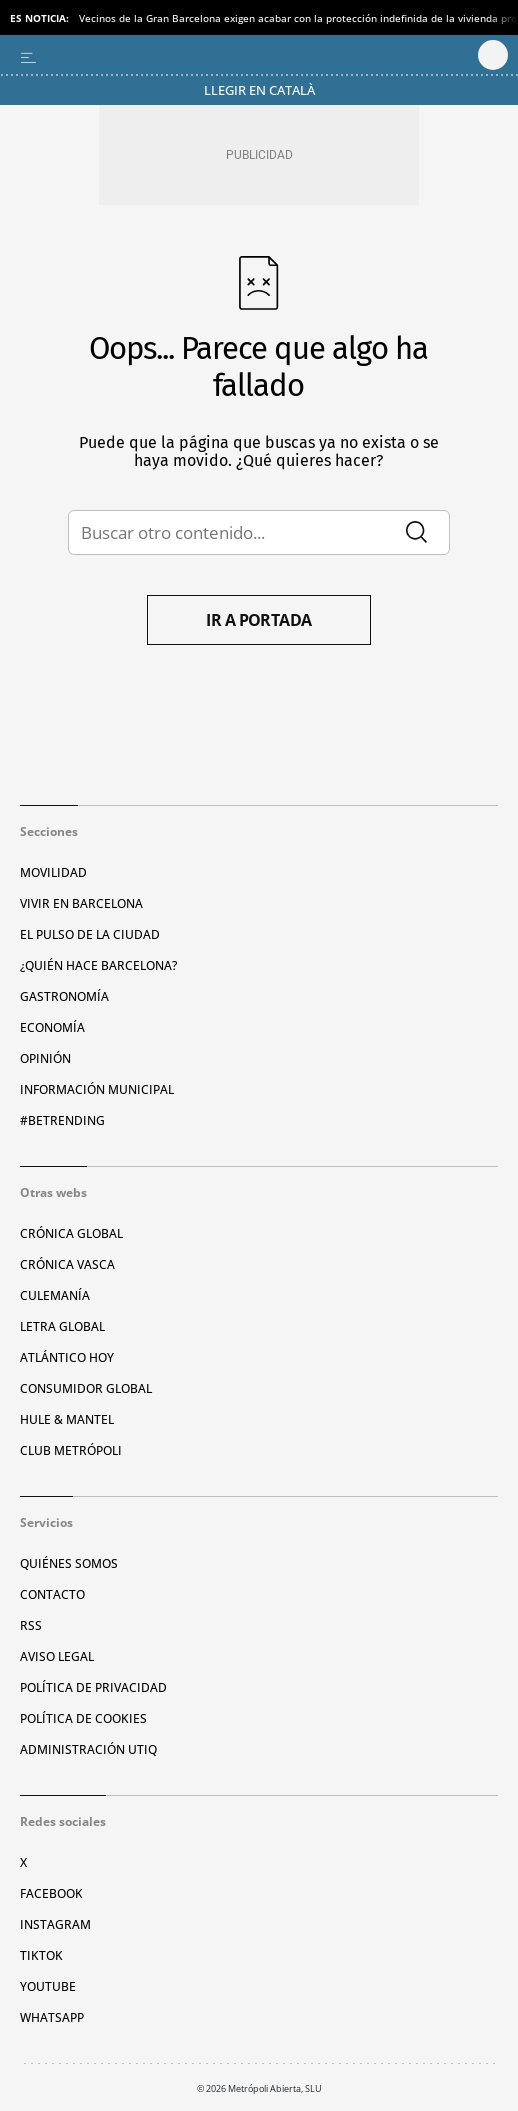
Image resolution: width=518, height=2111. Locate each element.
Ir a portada (259, 620)
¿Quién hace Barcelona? (98, 965)
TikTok (41, 1955)
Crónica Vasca (67, 1264)
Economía (52, 1027)
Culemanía (55, 1295)
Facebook (51, 1893)
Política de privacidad (93, 1687)
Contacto (52, 1594)
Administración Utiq (88, 1749)
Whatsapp (52, 2017)
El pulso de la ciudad (90, 934)
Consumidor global (86, 1388)
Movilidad (53, 872)
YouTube (48, 1986)
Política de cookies (83, 1718)
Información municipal (97, 1089)
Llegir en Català (259, 90)
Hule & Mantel (67, 1419)
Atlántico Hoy (67, 1357)
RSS (31, 1625)
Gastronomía (64, 996)
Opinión (45, 1058)
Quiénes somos (69, 1563)
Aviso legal (57, 1656)
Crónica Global (71, 1233)
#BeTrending (62, 1120)
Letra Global (62, 1326)
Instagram (55, 1924)
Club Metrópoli (71, 1450)
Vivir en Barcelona (81, 903)
